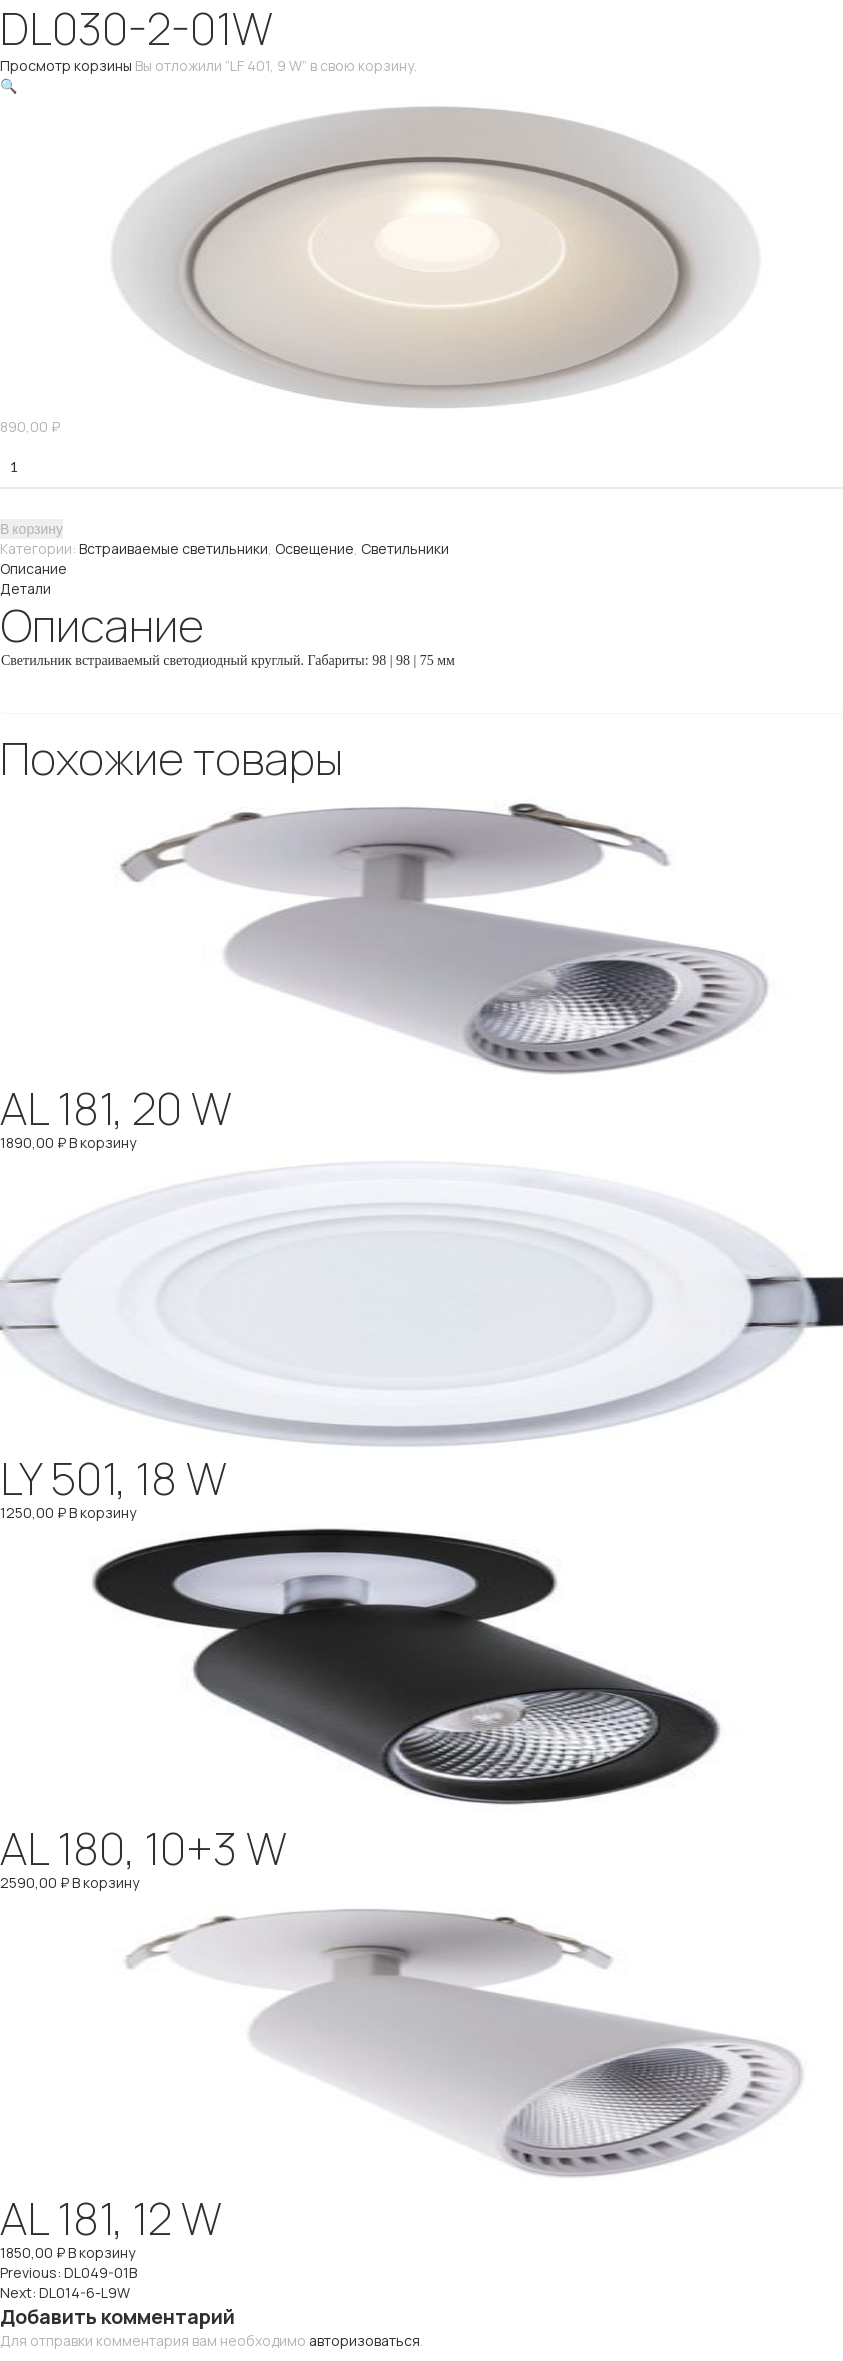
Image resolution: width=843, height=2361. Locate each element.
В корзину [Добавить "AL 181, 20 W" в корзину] (102, 1142)
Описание (33, 568)
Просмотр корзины (66, 65)
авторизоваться (364, 2340)
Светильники (405, 548)
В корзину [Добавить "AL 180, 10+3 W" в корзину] (105, 1882)
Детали (25, 588)
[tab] (421, 569)
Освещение (314, 548)
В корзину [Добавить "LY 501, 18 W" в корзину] (102, 1512)
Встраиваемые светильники (173, 548)
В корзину (31, 528)
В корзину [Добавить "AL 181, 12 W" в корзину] (101, 2252)
